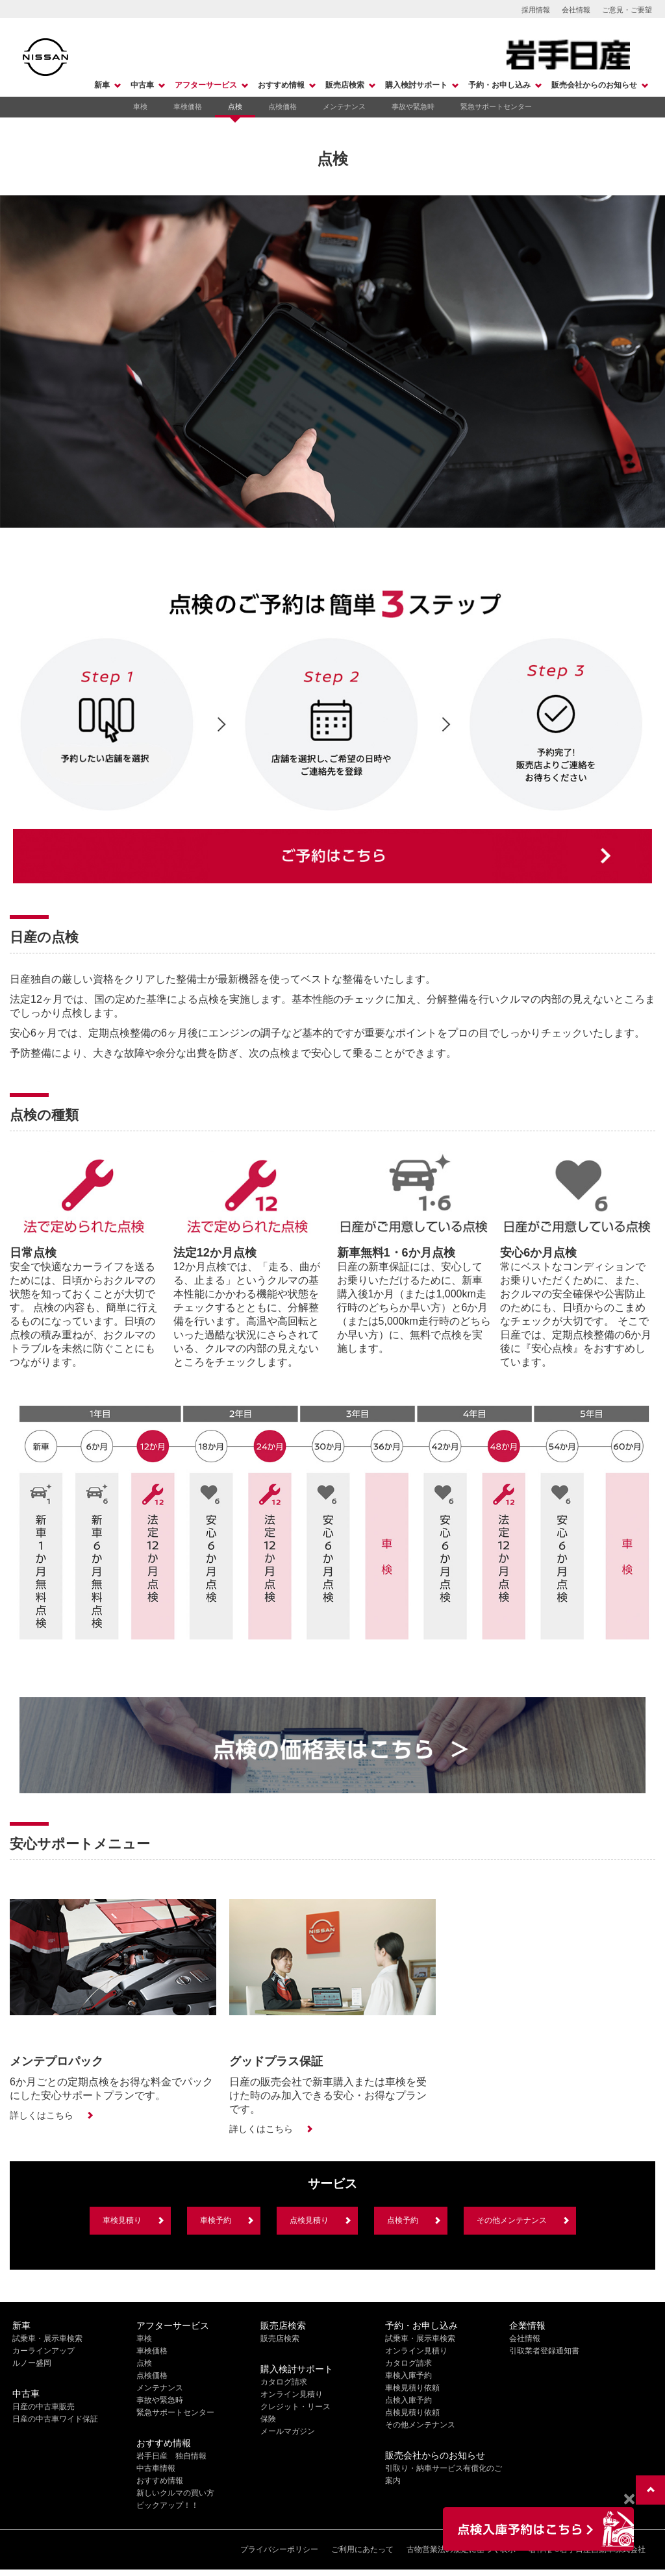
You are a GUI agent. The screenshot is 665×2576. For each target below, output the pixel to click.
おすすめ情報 (281, 85)
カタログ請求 (283, 2381)
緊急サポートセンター (496, 106)
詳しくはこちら (41, 2115)
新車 (102, 85)
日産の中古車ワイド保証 (55, 2418)
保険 (268, 2418)
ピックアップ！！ (167, 2505)
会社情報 (576, 10)
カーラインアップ (43, 2350)
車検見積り (122, 2220)
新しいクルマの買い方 (175, 2492)
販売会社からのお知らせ (594, 85)
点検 (235, 106)
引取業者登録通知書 (544, 2350)
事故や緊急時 (413, 106)
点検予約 (402, 2220)
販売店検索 (344, 85)
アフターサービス (206, 85)
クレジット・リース (295, 2406)
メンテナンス (344, 106)
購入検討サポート (416, 85)
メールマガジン (287, 2431)
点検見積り (309, 2220)
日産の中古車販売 (43, 2406)
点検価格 (282, 106)
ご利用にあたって (362, 2549)
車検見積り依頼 (412, 2387)
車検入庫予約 (408, 2375)
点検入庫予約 (408, 2400)
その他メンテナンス (512, 2220)
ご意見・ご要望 (627, 10)
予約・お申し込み (499, 85)
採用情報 (535, 10)
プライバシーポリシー (279, 2549)
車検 (140, 106)
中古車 (142, 85)
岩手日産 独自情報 (171, 2455)
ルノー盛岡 (31, 2363)
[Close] (629, 2499)
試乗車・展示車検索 (47, 2338)
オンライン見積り (291, 2394)
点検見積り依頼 (412, 2412)
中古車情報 (155, 2468)
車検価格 (187, 106)
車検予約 (215, 2220)
